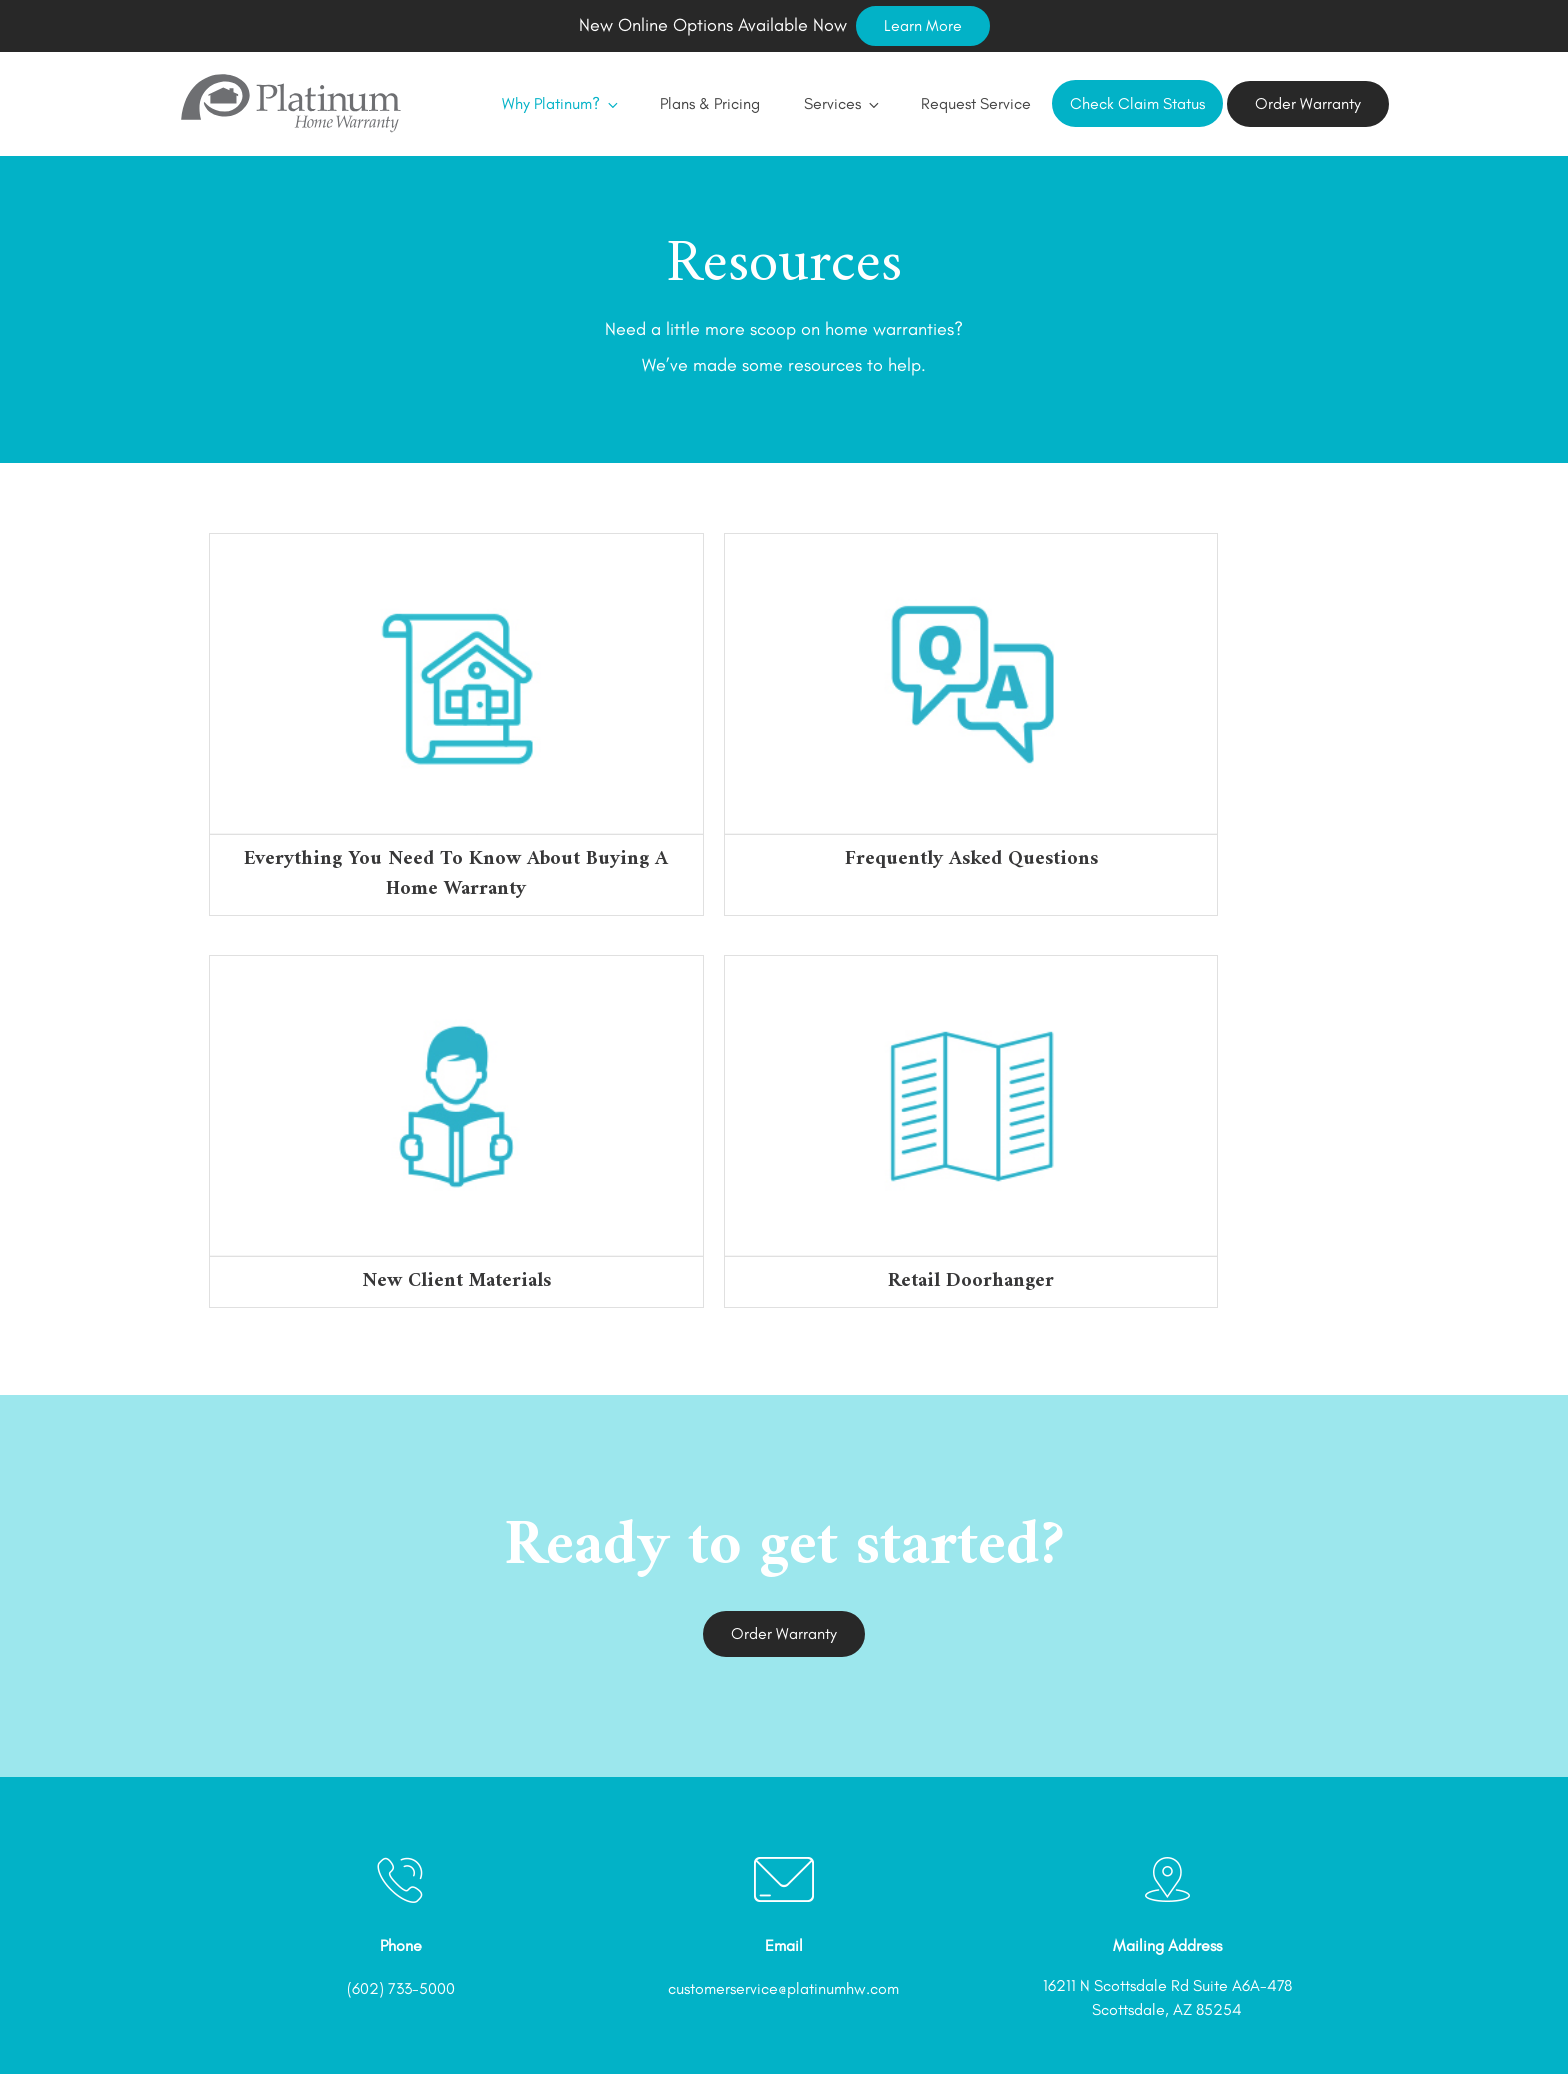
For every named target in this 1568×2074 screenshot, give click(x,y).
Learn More (923, 25)
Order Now (787, 2022)
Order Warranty (1308, 104)
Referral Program (905, 2022)
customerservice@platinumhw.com (783, 1840)
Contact (1334, 2022)
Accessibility (1238, 2022)
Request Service (964, 103)
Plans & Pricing (698, 103)
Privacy (1077, 2022)
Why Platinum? (547, 103)
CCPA (1149, 2022)
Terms (1006, 2022)
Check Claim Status (1137, 104)
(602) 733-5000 (401, 1840)
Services (828, 103)
